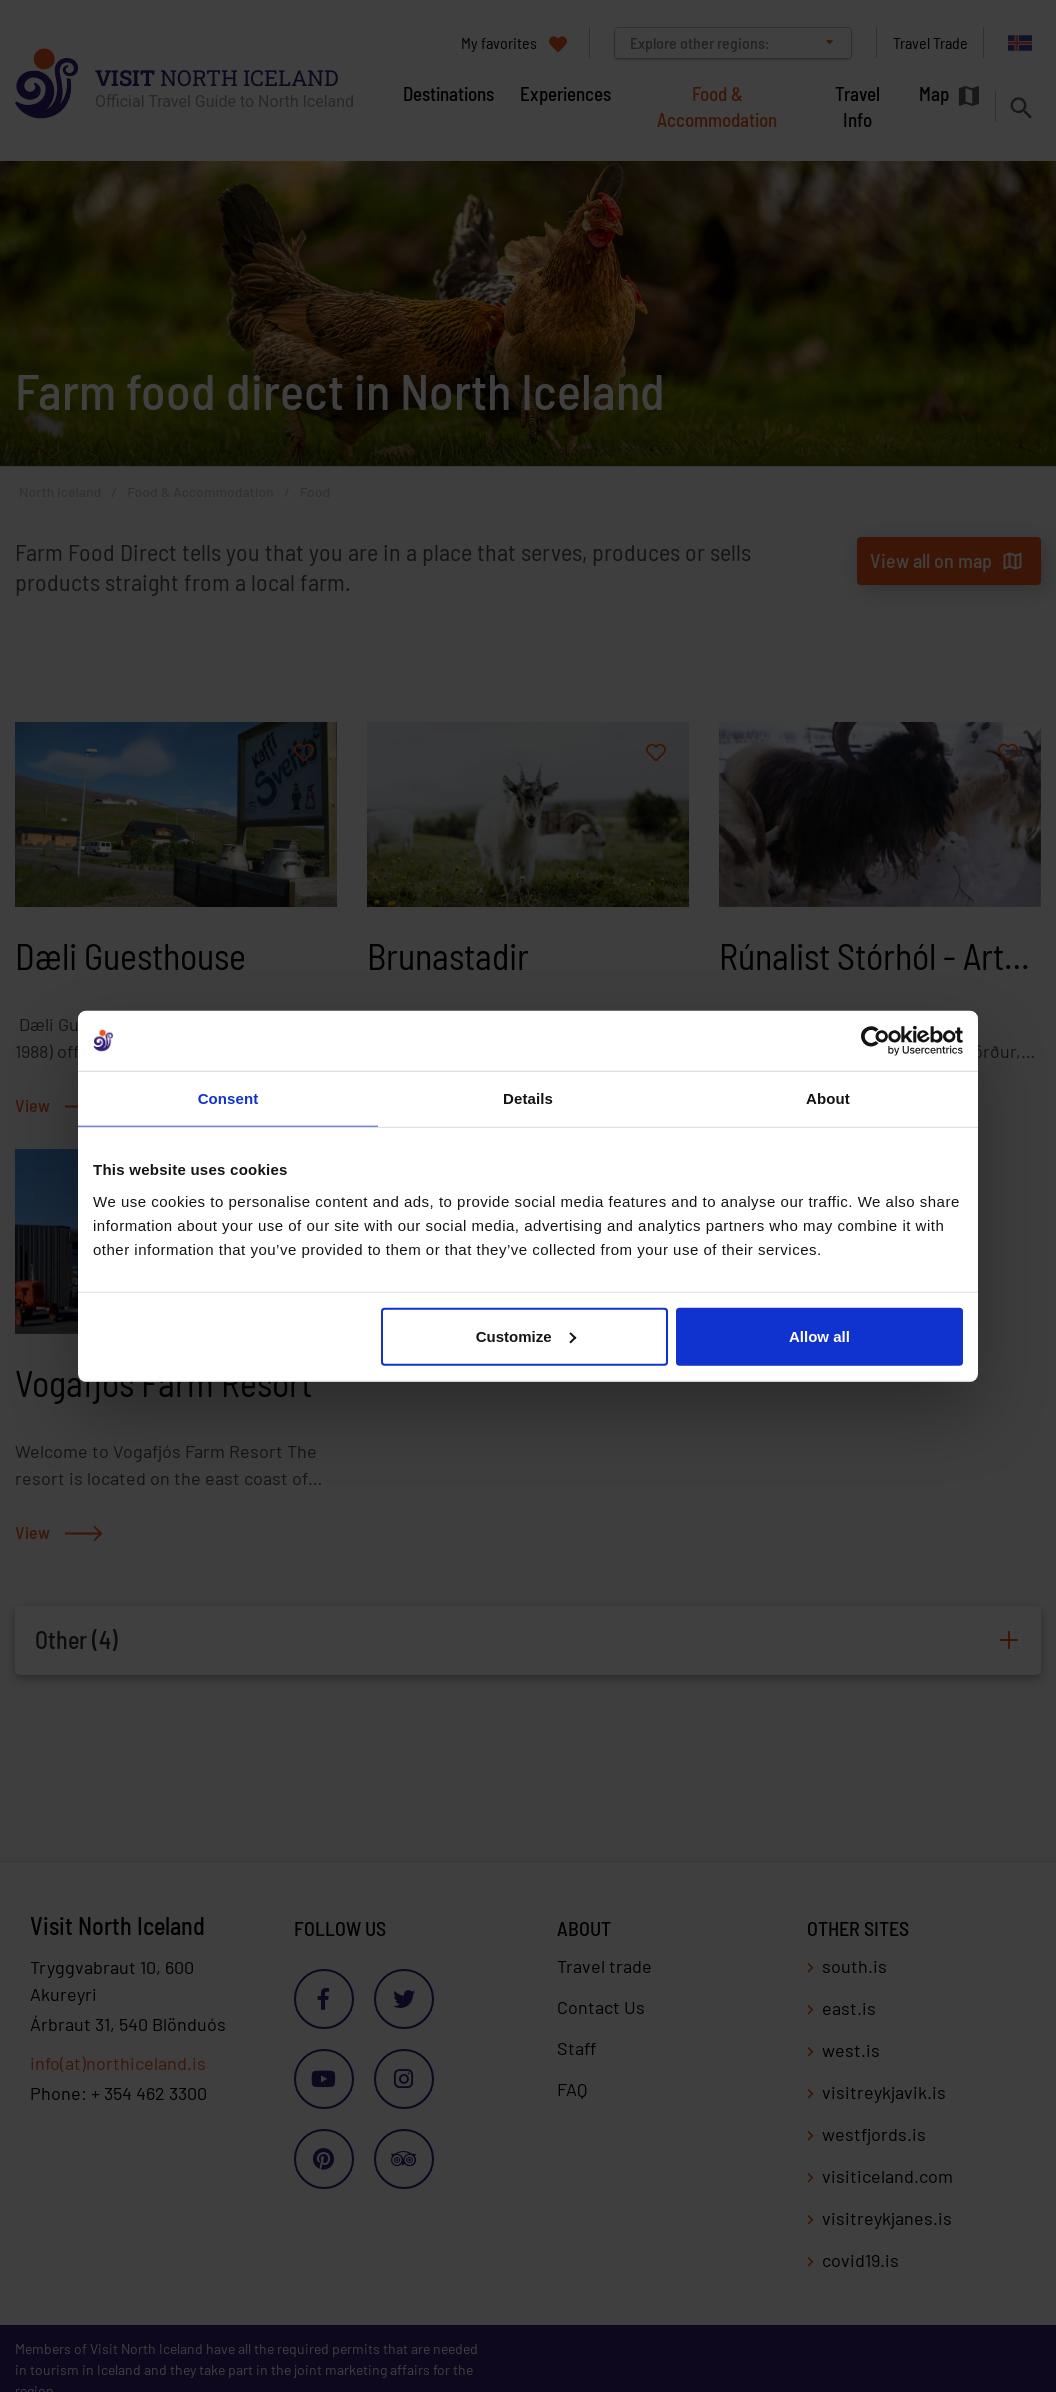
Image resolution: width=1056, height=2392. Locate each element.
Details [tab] (528, 1098)
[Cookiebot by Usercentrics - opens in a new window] (875, 1041)
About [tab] (828, 1098)
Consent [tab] (228, 1098)
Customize (526, 1335)
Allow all (819, 1335)
